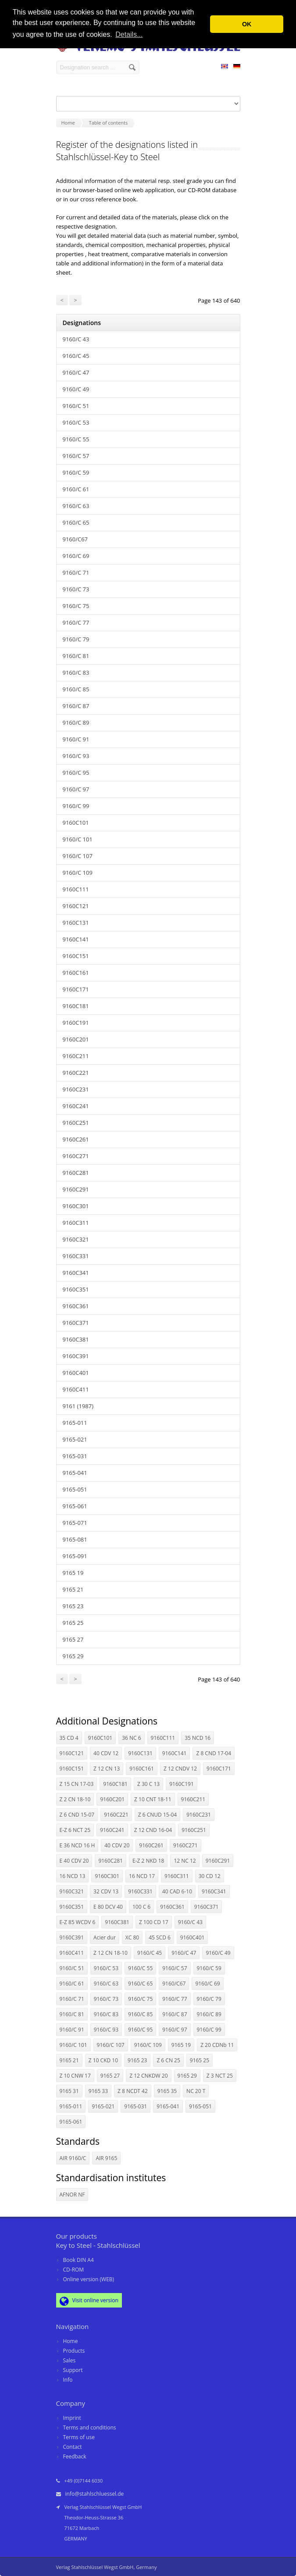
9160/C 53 (76, 422)
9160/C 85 (76, 689)
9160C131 (76, 923)
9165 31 (69, 2091)
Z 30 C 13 (148, 1784)
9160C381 (76, 1339)
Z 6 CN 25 (168, 2060)
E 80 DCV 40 (108, 1907)
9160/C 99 (76, 806)
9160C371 (76, 1323)
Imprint (72, 2418)
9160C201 (76, 1039)
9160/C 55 (76, 439)
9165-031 (75, 1456)
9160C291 (76, 1189)
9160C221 (76, 1073)
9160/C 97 (76, 789)
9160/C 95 (76, 772)
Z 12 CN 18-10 (110, 1953)
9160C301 (76, 1206)
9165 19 (73, 1573)
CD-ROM (73, 2269)
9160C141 (76, 939)
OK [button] (247, 24)
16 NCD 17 (142, 1876)
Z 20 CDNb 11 (217, 2045)
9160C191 (76, 1023)
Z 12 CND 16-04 (153, 1830)
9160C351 (76, 1289)
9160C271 (76, 1156)
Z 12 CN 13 (106, 1768)
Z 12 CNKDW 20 (148, 2075)
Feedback (74, 2456)
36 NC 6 (131, 1738)
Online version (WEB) (88, 2279)
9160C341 (76, 1273)
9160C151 (76, 956)
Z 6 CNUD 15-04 (157, 1814)
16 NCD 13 (73, 1876)
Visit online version (89, 2301)
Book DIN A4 (78, 2260)
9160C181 (76, 1006)
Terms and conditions (89, 2427)
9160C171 (76, 989)
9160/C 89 (76, 722)
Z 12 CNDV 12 (180, 1768)
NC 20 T (195, 2091)
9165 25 (73, 1623)
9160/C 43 (76, 339)
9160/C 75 (76, 606)
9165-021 (75, 1439)
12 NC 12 (185, 1860)
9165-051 (75, 1489)
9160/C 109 (78, 873)
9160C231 (76, 1089)
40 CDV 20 (116, 1845)
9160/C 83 (76, 672)
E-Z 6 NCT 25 (75, 1830)
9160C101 (76, 822)
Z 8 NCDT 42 (133, 2091)
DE (236, 67)
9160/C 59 (76, 472)
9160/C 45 (76, 356)
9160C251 (76, 1123)
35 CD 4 (69, 1738)
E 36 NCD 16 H (77, 1845)
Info (68, 2379)
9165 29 (73, 1656)
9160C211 (76, 1056)
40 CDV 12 (105, 1753)
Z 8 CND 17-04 (213, 1753)
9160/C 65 (76, 522)
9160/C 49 (76, 389)
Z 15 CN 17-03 (77, 1784)
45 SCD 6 (160, 1937)
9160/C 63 (76, 506)
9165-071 (75, 1523)
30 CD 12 (210, 1876)
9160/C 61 (76, 489)
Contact (72, 2447)
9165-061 (75, 1506)
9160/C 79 (76, 639)
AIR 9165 (106, 2158)
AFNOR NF (72, 2194)
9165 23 (73, 1606)
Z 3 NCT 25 (220, 2075)
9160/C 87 (76, 706)
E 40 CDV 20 (74, 1860)
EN (224, 67)
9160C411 (76, 1389)
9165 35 (167, 2091)
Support (73, 2370)
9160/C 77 (76, 622)
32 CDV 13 (105, 1891)
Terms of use (79, 2437)
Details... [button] (129, 34)
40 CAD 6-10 (177, 1891)
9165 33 (98, 2091)
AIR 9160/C (73, 2158)
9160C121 (76, 906)
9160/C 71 (76, 572)
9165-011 (75, 1423)
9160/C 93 (76, 756)
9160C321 (76, 1239)
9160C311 (76, 1223)
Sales (69, 2360)
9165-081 (75, 1539)
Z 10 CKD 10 (103, 2060)
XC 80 (132, 1937)
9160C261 (76, 1139)
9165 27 (73, 1639)
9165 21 (73, 1589)
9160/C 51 (76, 406)
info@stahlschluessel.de (94, 2493)
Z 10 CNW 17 (75, 2075)
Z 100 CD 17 (153, 1922)
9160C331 (76, 1256)
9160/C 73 (76, 589)
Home (70, 2341)
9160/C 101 (78, 839)
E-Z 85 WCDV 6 (78, 1922)
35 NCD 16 (197, 1738)
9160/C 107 (78, 856)
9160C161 (76, 973)
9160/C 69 (76, 556)
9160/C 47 (76, 372)
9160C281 (76, 1173)
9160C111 (76, 889)
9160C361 (76, 1306)
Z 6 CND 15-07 (77, 1814)
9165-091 (75, 1556)
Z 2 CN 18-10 (75, 1799)
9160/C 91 (76, 739)
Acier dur (104, 1937)
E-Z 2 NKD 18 (148, 1860)
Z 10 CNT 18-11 (152, 1799)
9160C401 (76, 1373)
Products (74, 2350)
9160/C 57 (76, 456)
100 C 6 (141, 1907)
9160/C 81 (76, 656)
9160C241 (76, 1106)
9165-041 (75, 1473)
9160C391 (76, 1356)
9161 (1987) (78, 1406)
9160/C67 (75, 539)
